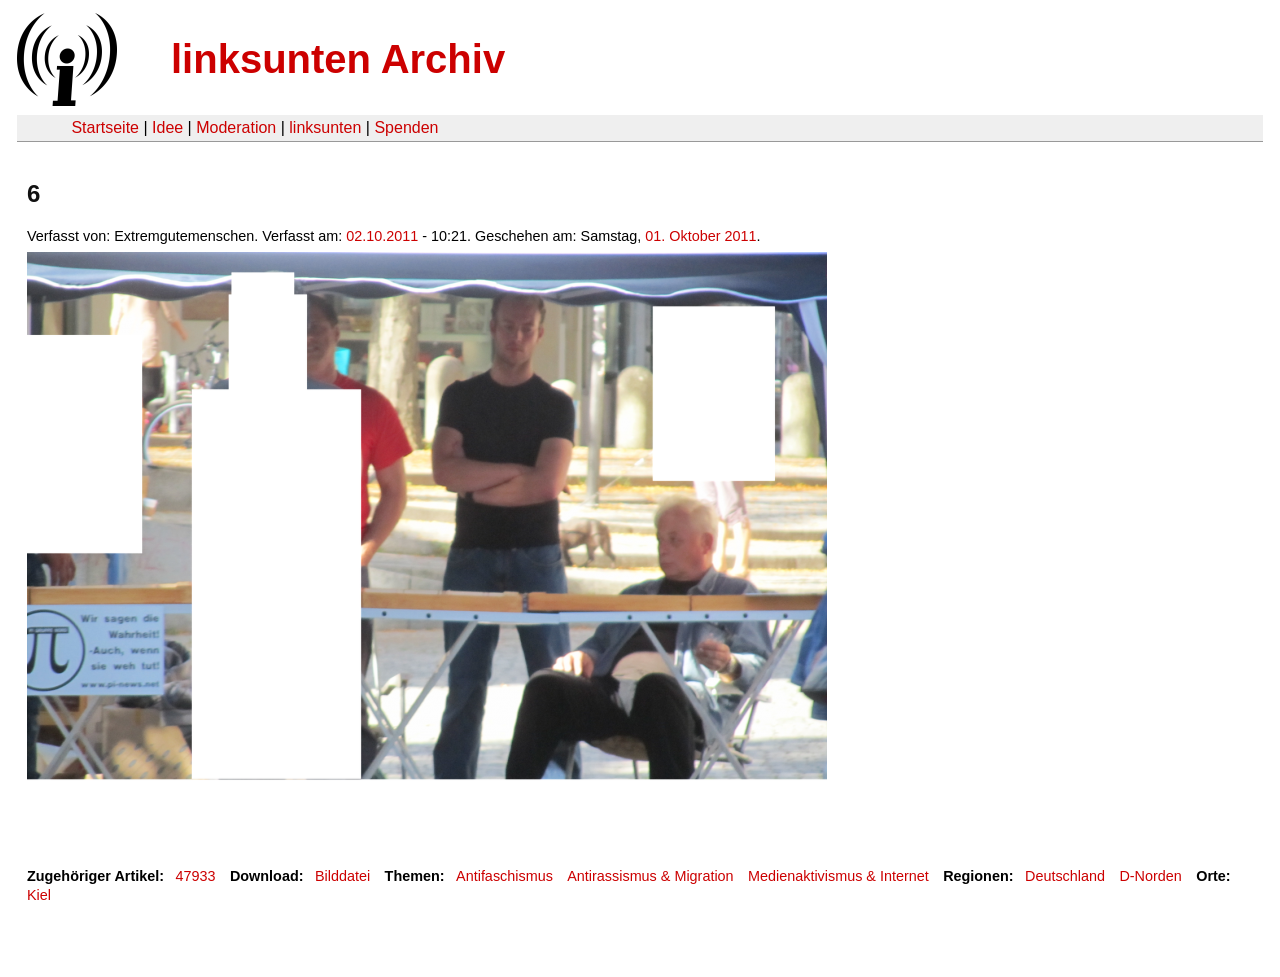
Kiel (39, 895)
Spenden (406, 127)
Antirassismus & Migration (650, 876)
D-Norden (1150, 876)
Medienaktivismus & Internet (838, 876)
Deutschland (1065, 876)
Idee (167, 127)
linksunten (325, 127)
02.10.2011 (382, 236)
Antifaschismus (504, 876)
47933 (196, 876)
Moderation (236, 127)
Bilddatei (342, 876)
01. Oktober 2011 (700, 236)
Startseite (105, 127)
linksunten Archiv (338, 59)
